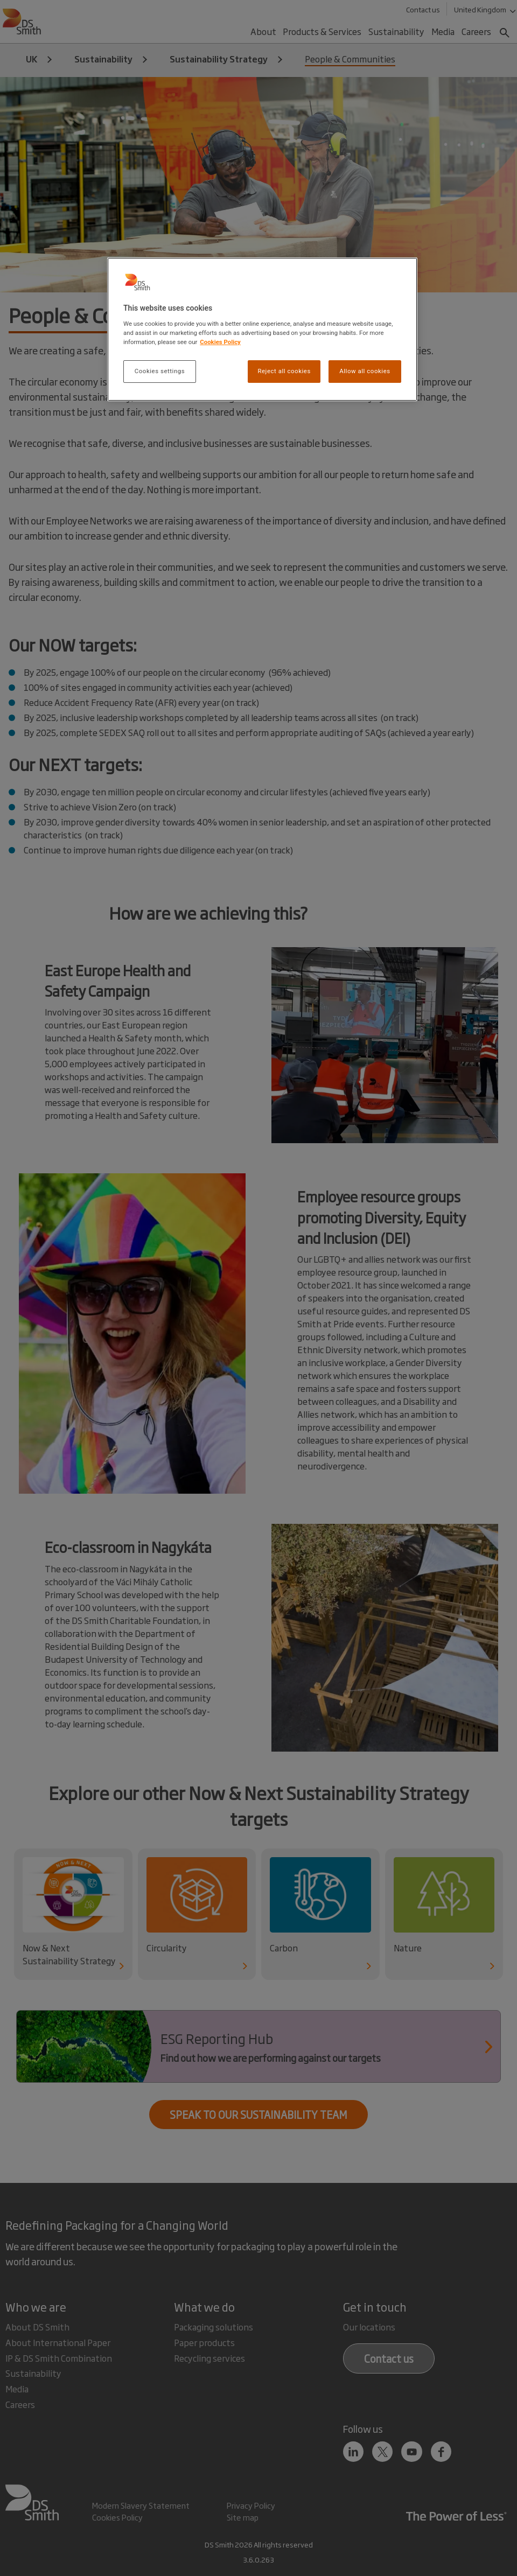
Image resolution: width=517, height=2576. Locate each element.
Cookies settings (160, 371)
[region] (262, 329)
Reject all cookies (283, 371)
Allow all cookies (364, 371)
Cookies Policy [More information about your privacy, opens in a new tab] (220, 342)
